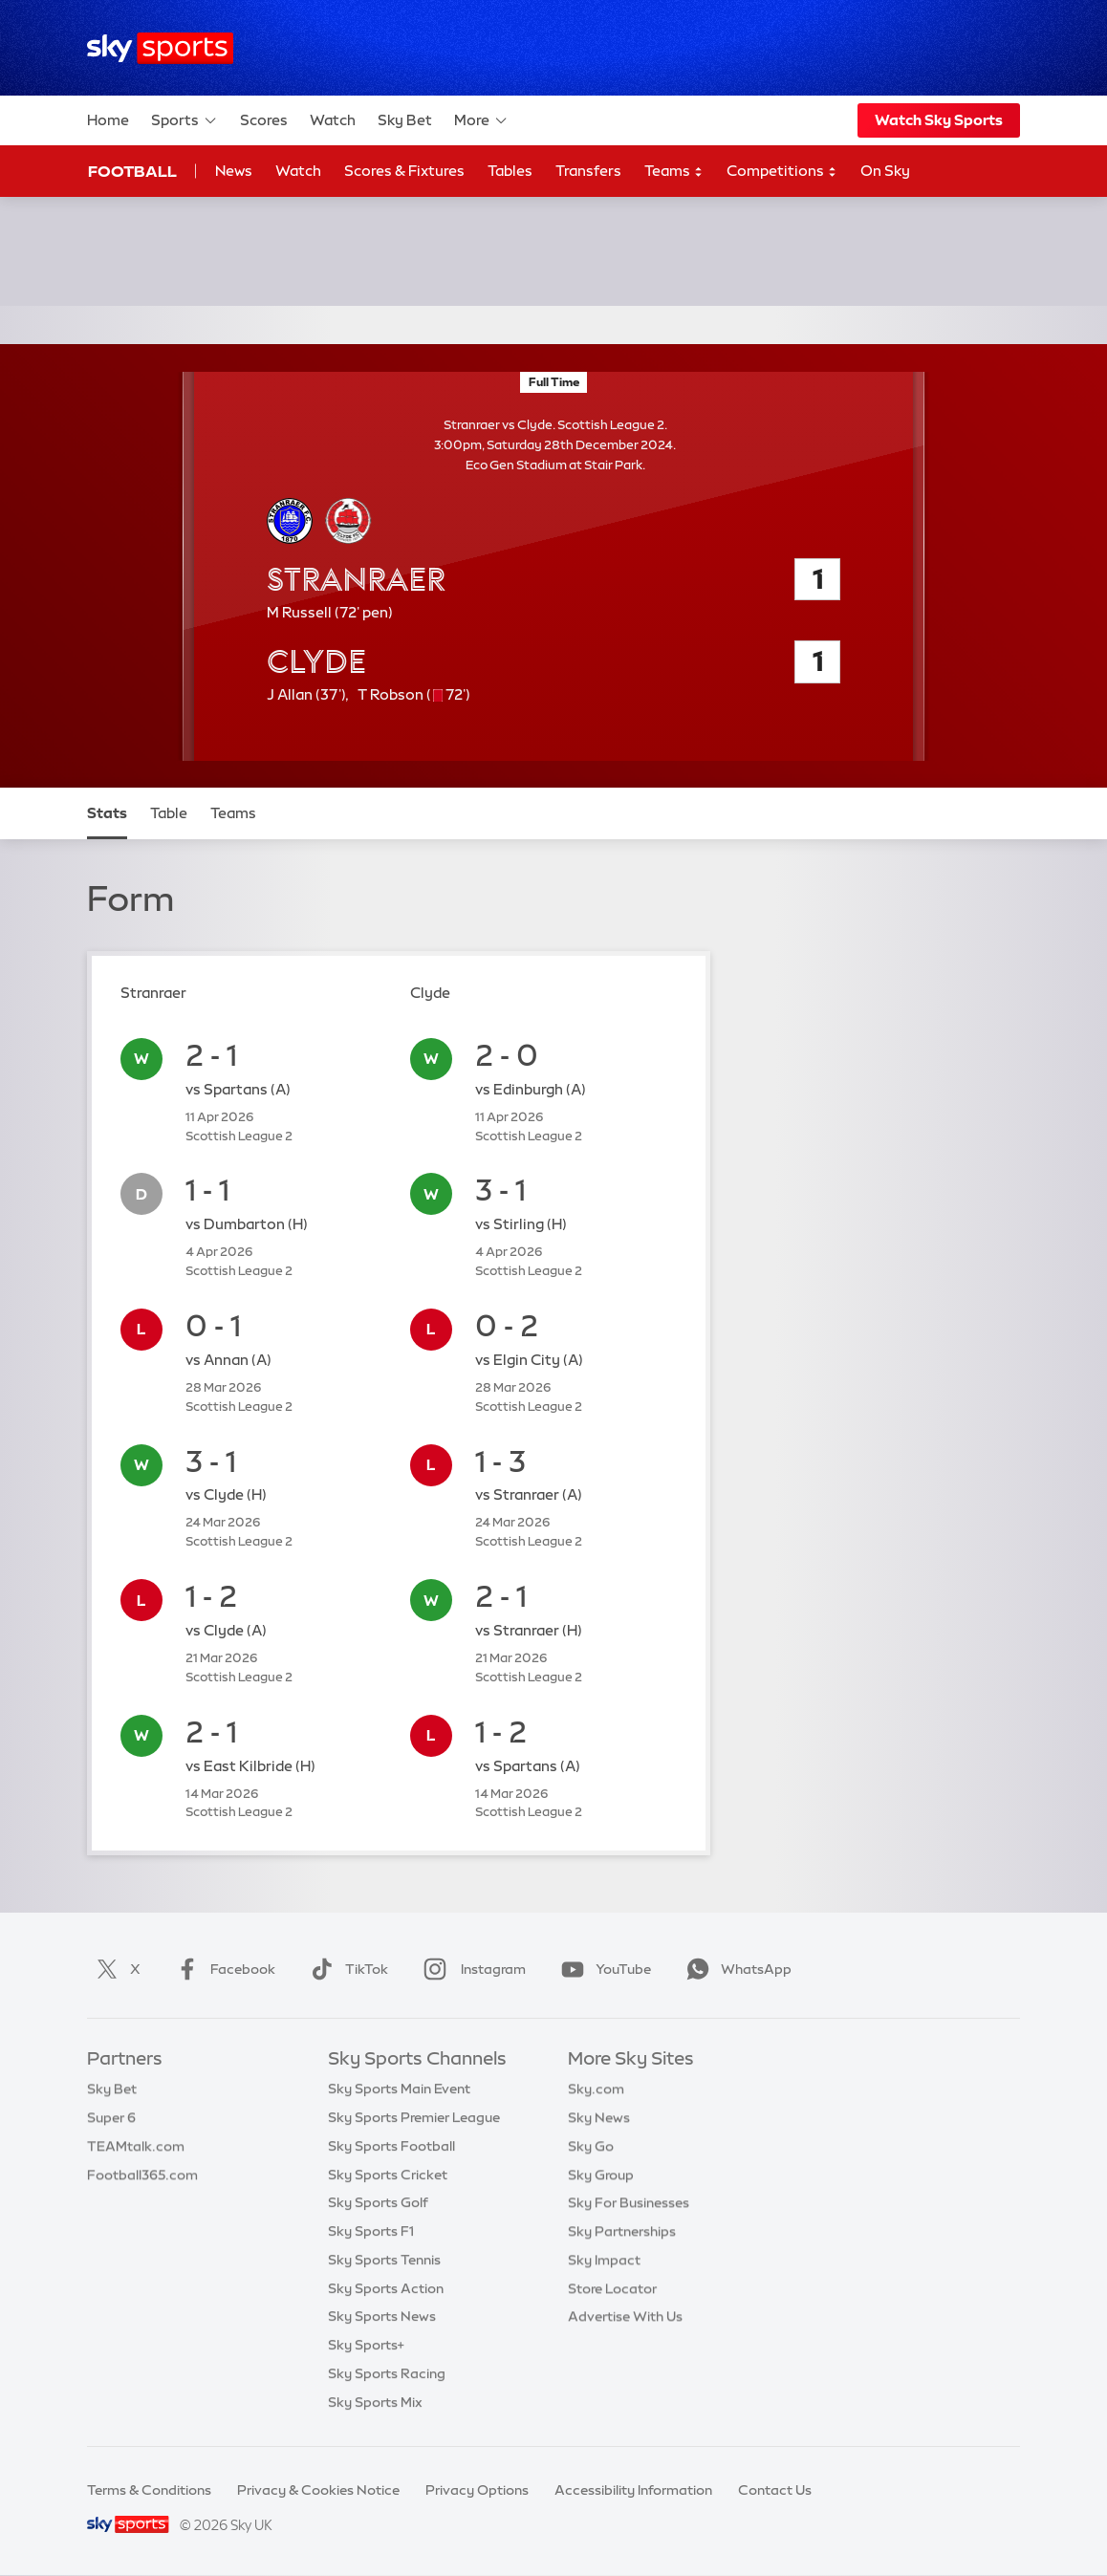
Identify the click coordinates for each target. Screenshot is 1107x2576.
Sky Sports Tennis (384, 2259)
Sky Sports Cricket (387, 2174)
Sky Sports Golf (378, 2202)
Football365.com (142, 2174)
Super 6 (111, 2117)
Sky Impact (604, 2259)
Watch (333, 120)
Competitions (782, 171)
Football (132, 171)
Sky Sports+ (366, 2344)
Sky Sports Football (391, 2146)
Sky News (599, 2117)
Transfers (588, 170)
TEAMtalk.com (135, 2146)
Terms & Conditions (149, 2490)
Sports (184, 120)
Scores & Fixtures (404, 170)
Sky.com (596, 2088)
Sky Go (591, 2146)
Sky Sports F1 (371, 2231)
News (233, 170)
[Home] (160, 48)
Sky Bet (405, 120)
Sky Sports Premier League (414, 2117)
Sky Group (601, 2174)
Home (108, 120)
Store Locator (612, 2288)
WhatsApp (735, 1969)
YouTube (602, 1969)
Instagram (471, 1969)
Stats (107, 813)
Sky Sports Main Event (399, 2088)
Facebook (221, 1969)
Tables (510, 170)
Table (168, 813)
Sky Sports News (382, 2316)
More (481, 120)
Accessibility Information (633, 2490)
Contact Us (775, 2490)
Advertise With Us (625, 2316)
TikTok (345, 1969)
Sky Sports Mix (375, 2402)
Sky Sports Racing (386, 2373)
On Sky (885, 170)
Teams (674, 171)
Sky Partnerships (622, 2231)
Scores (264, 120)
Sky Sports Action (386, 2288)
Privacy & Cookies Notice (318, 2490)
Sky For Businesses (628, 2202)
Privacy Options (477, 2490)
